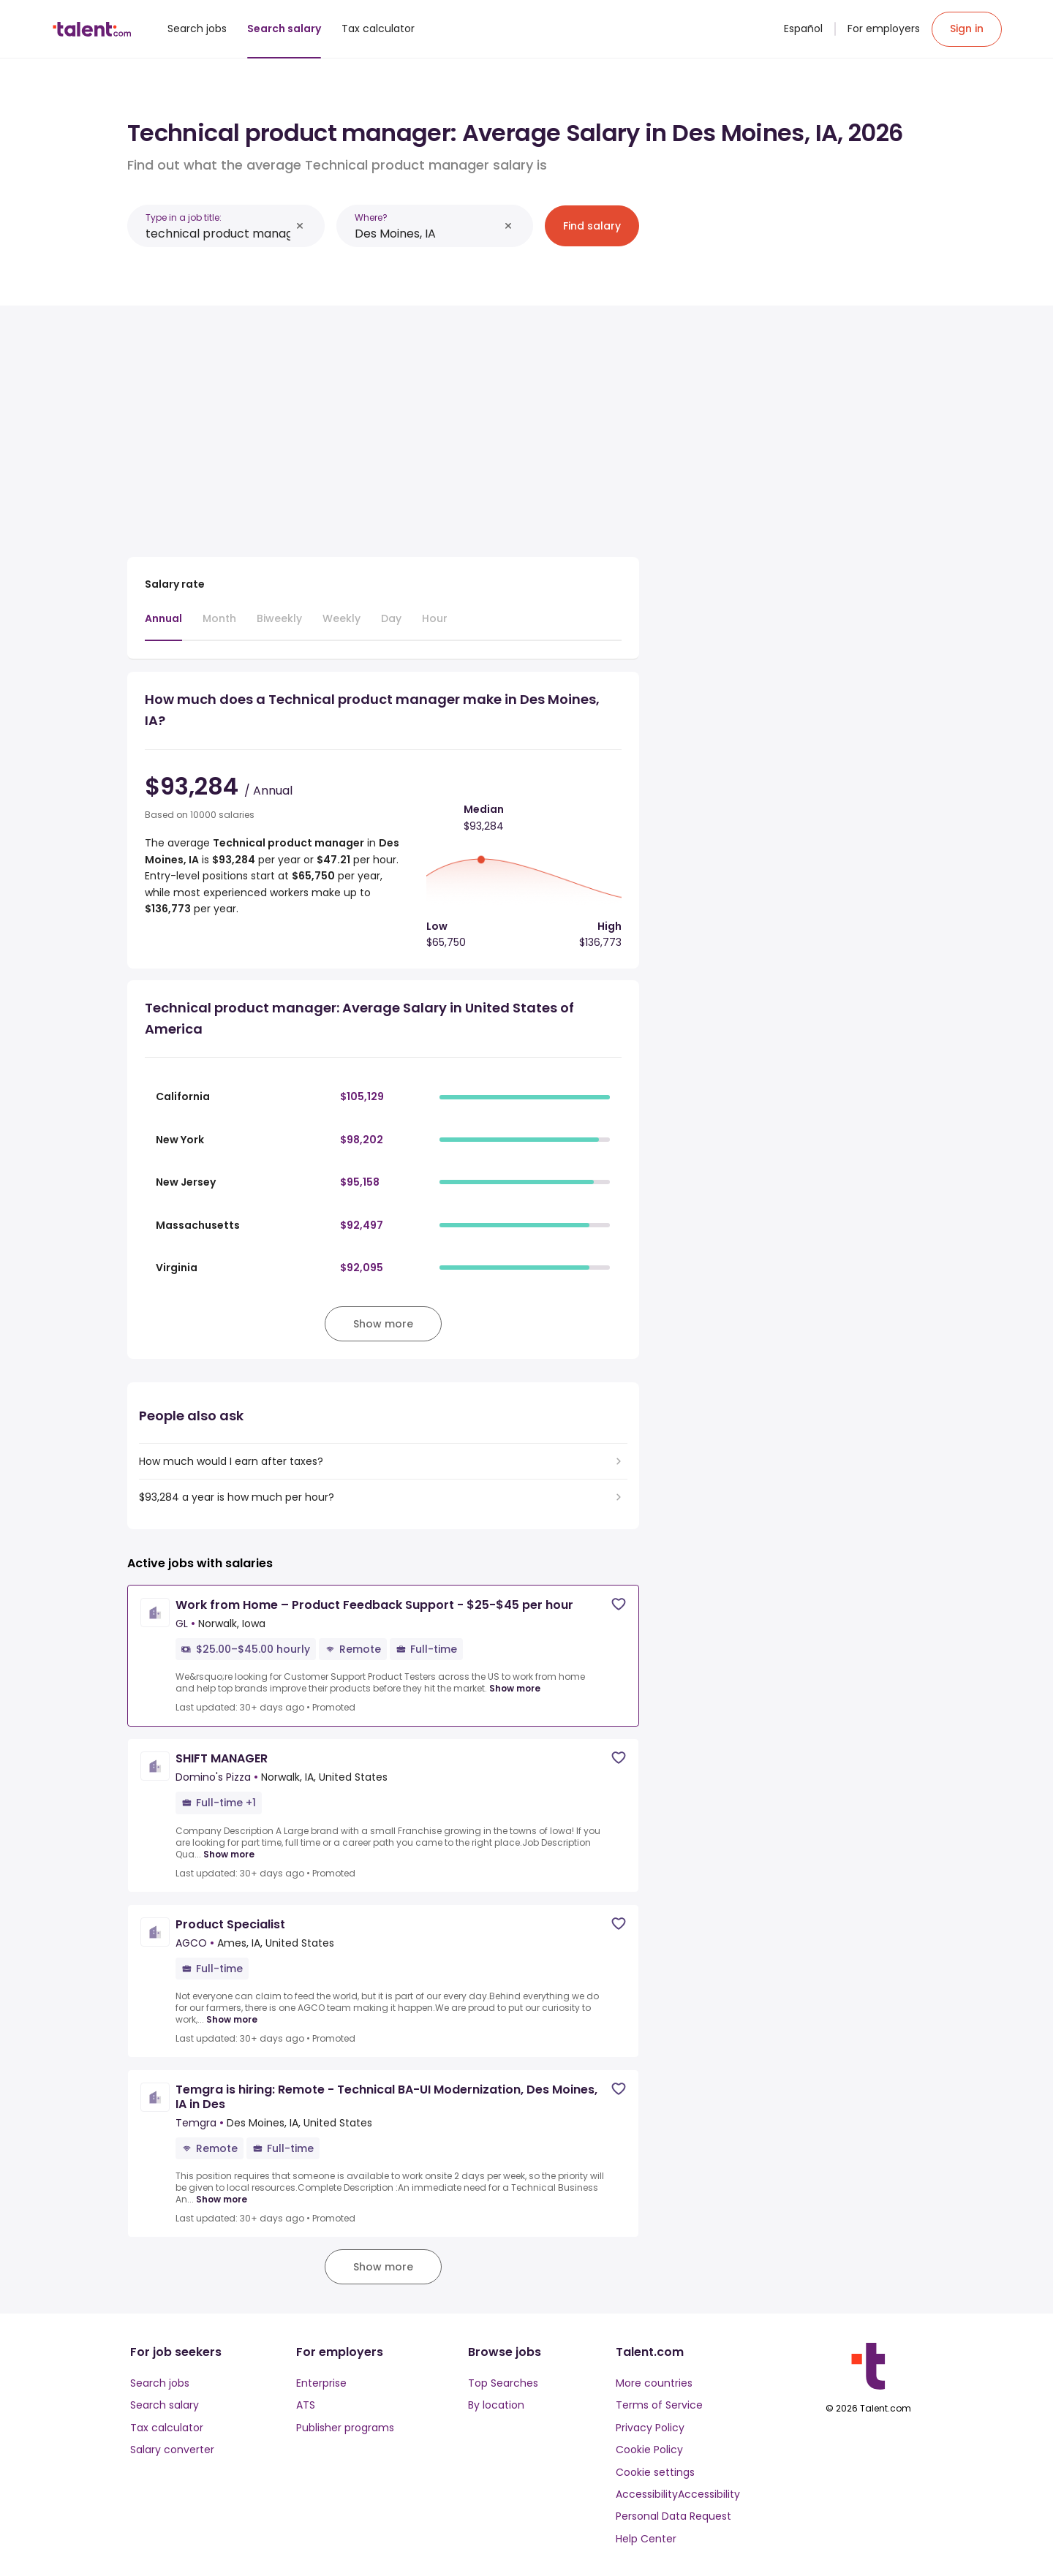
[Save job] (618, 1604)
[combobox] (218, 233)
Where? (371, 217)
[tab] (163, 625)
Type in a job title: (184, 217)
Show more (514, 1688)
